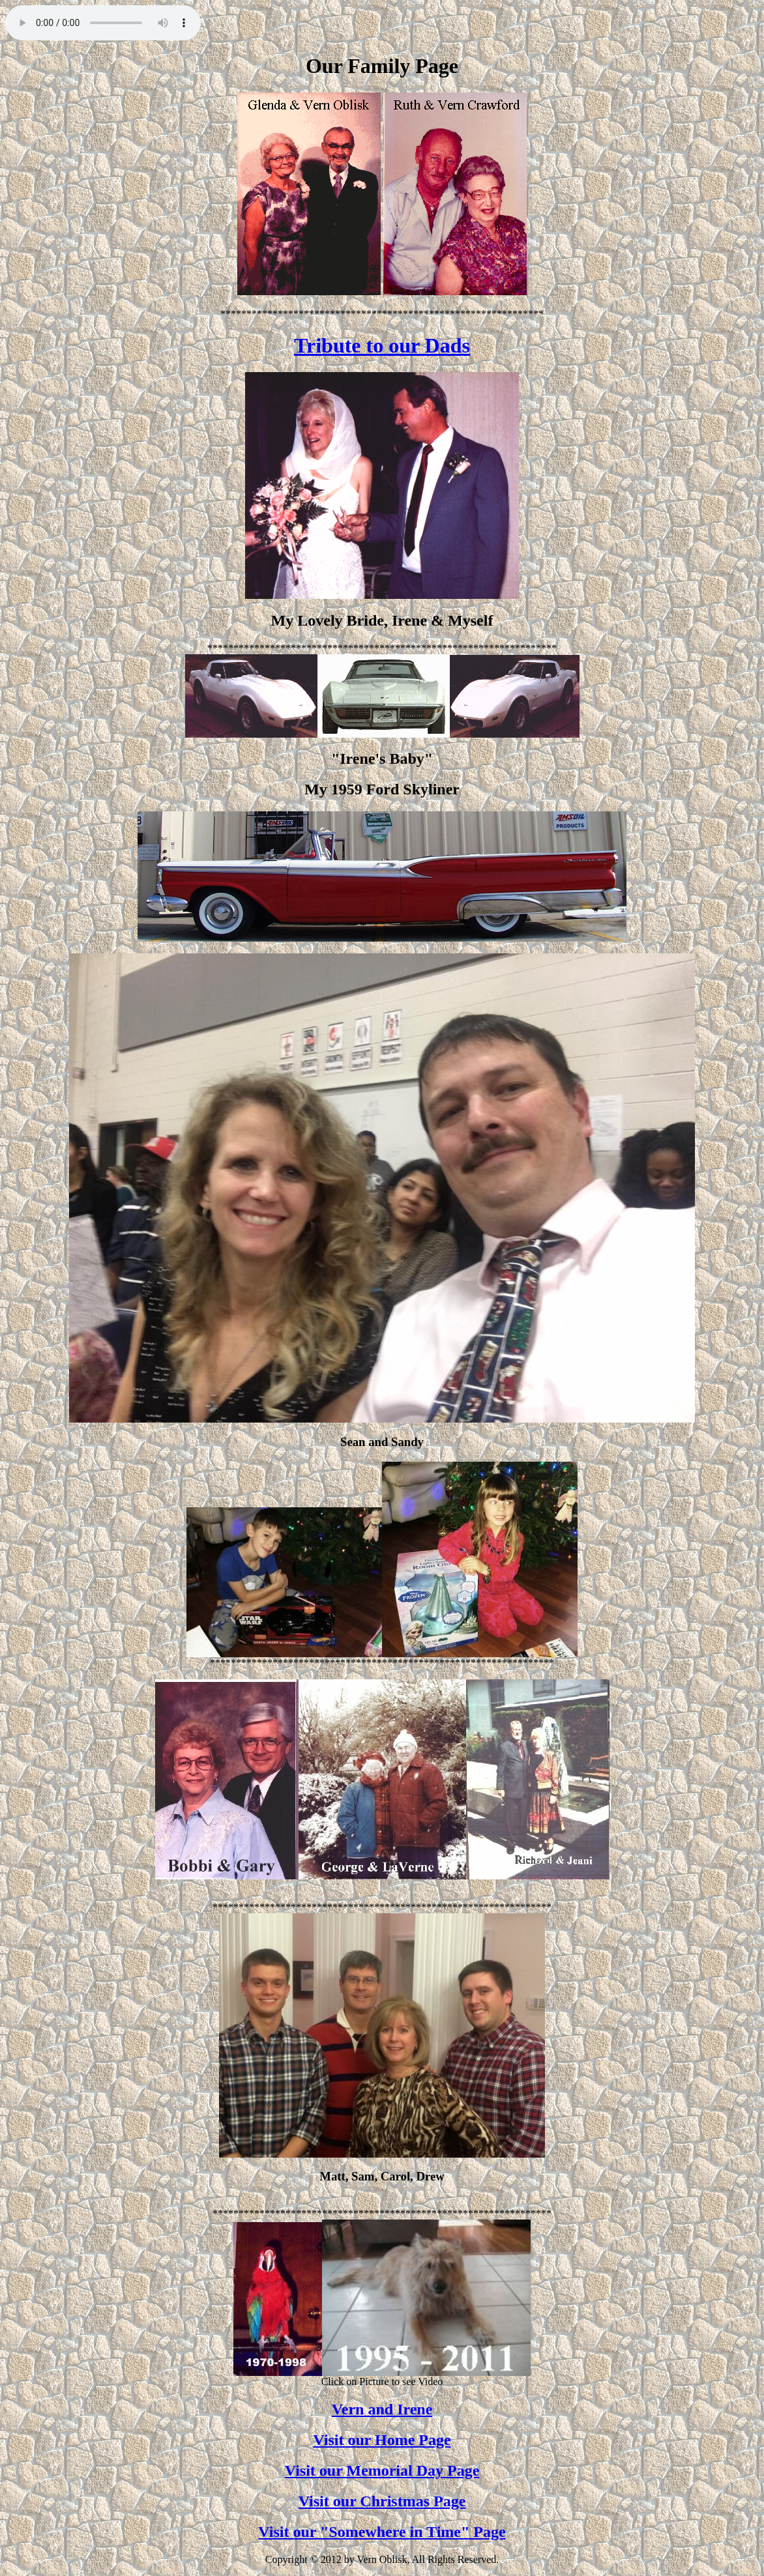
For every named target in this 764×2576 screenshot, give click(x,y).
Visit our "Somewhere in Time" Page (381, 2531)
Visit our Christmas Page (382, 2501)
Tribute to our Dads (382, 345)
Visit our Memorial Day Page (382, 2470)
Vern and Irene (382, 2409)
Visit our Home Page (381, 2439)
